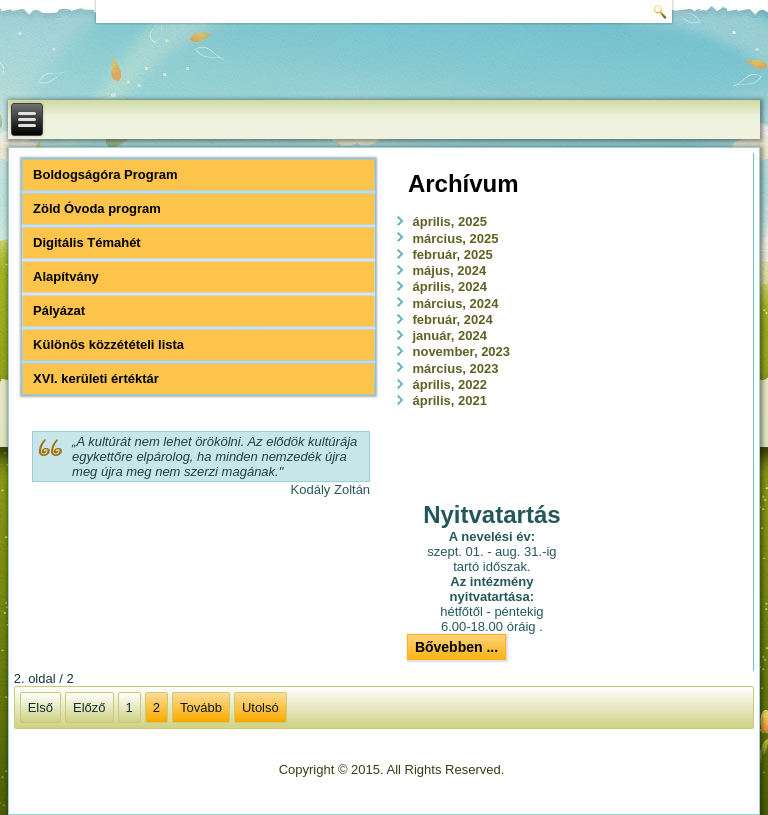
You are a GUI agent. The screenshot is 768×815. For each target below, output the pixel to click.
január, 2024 (450, 335)
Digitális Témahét (87, 242)
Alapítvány (66, 276)
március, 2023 (456, 368)
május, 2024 (450, 270)
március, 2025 (456, 238)
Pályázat (59, 310)
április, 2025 (450, 221)
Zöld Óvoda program (97, 208)
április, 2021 (450, 400)
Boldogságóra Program (105, 174)
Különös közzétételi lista (108, 344)
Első (40, 707)
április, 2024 (450, 286)
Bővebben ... (456, 647)
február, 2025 (453, 254)
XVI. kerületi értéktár (96, 378)
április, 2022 (450, 384)
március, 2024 (456, 303)
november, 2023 (462, 351)
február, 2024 (453, 319)
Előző (89, 707)
